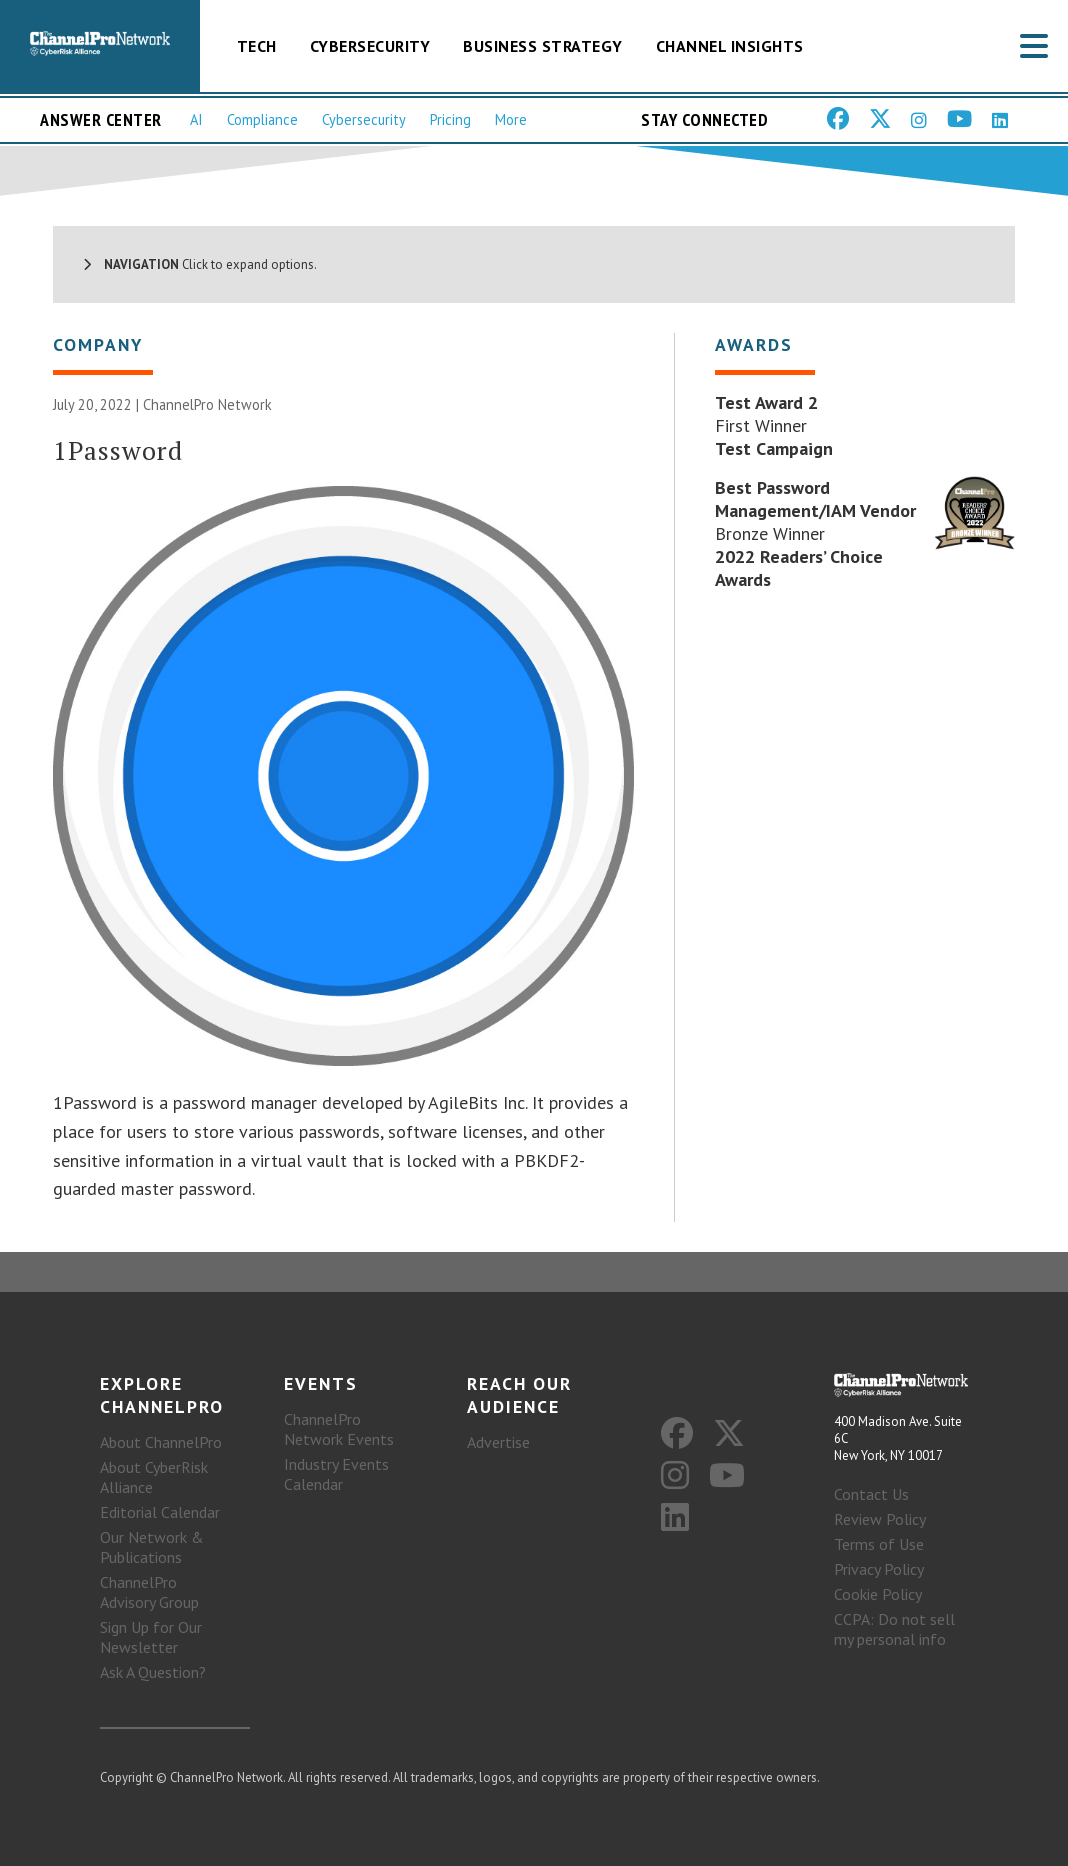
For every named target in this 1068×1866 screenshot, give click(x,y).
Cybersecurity (370, 46)
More (511, 119)
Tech (257, 46)
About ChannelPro (161, 1442)
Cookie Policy (878, 1594)
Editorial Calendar (160, 1512)
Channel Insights (730, 46)
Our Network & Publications (152, 1547)
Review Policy (880, 1519)
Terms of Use (879, 1544)
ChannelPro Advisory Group (149, 1592)
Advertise (498, 1442)
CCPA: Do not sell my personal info (894, 1629)
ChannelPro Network (207, 404)
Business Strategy (543, 46)
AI (196, 119)
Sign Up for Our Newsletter (151, 1637)
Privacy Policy (879, 1569)
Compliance (262, 119)
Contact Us (871, 1494)
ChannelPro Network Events (339, 1429)
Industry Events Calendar (336, 1474)
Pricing (450, 119)
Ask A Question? (153, 1672)
